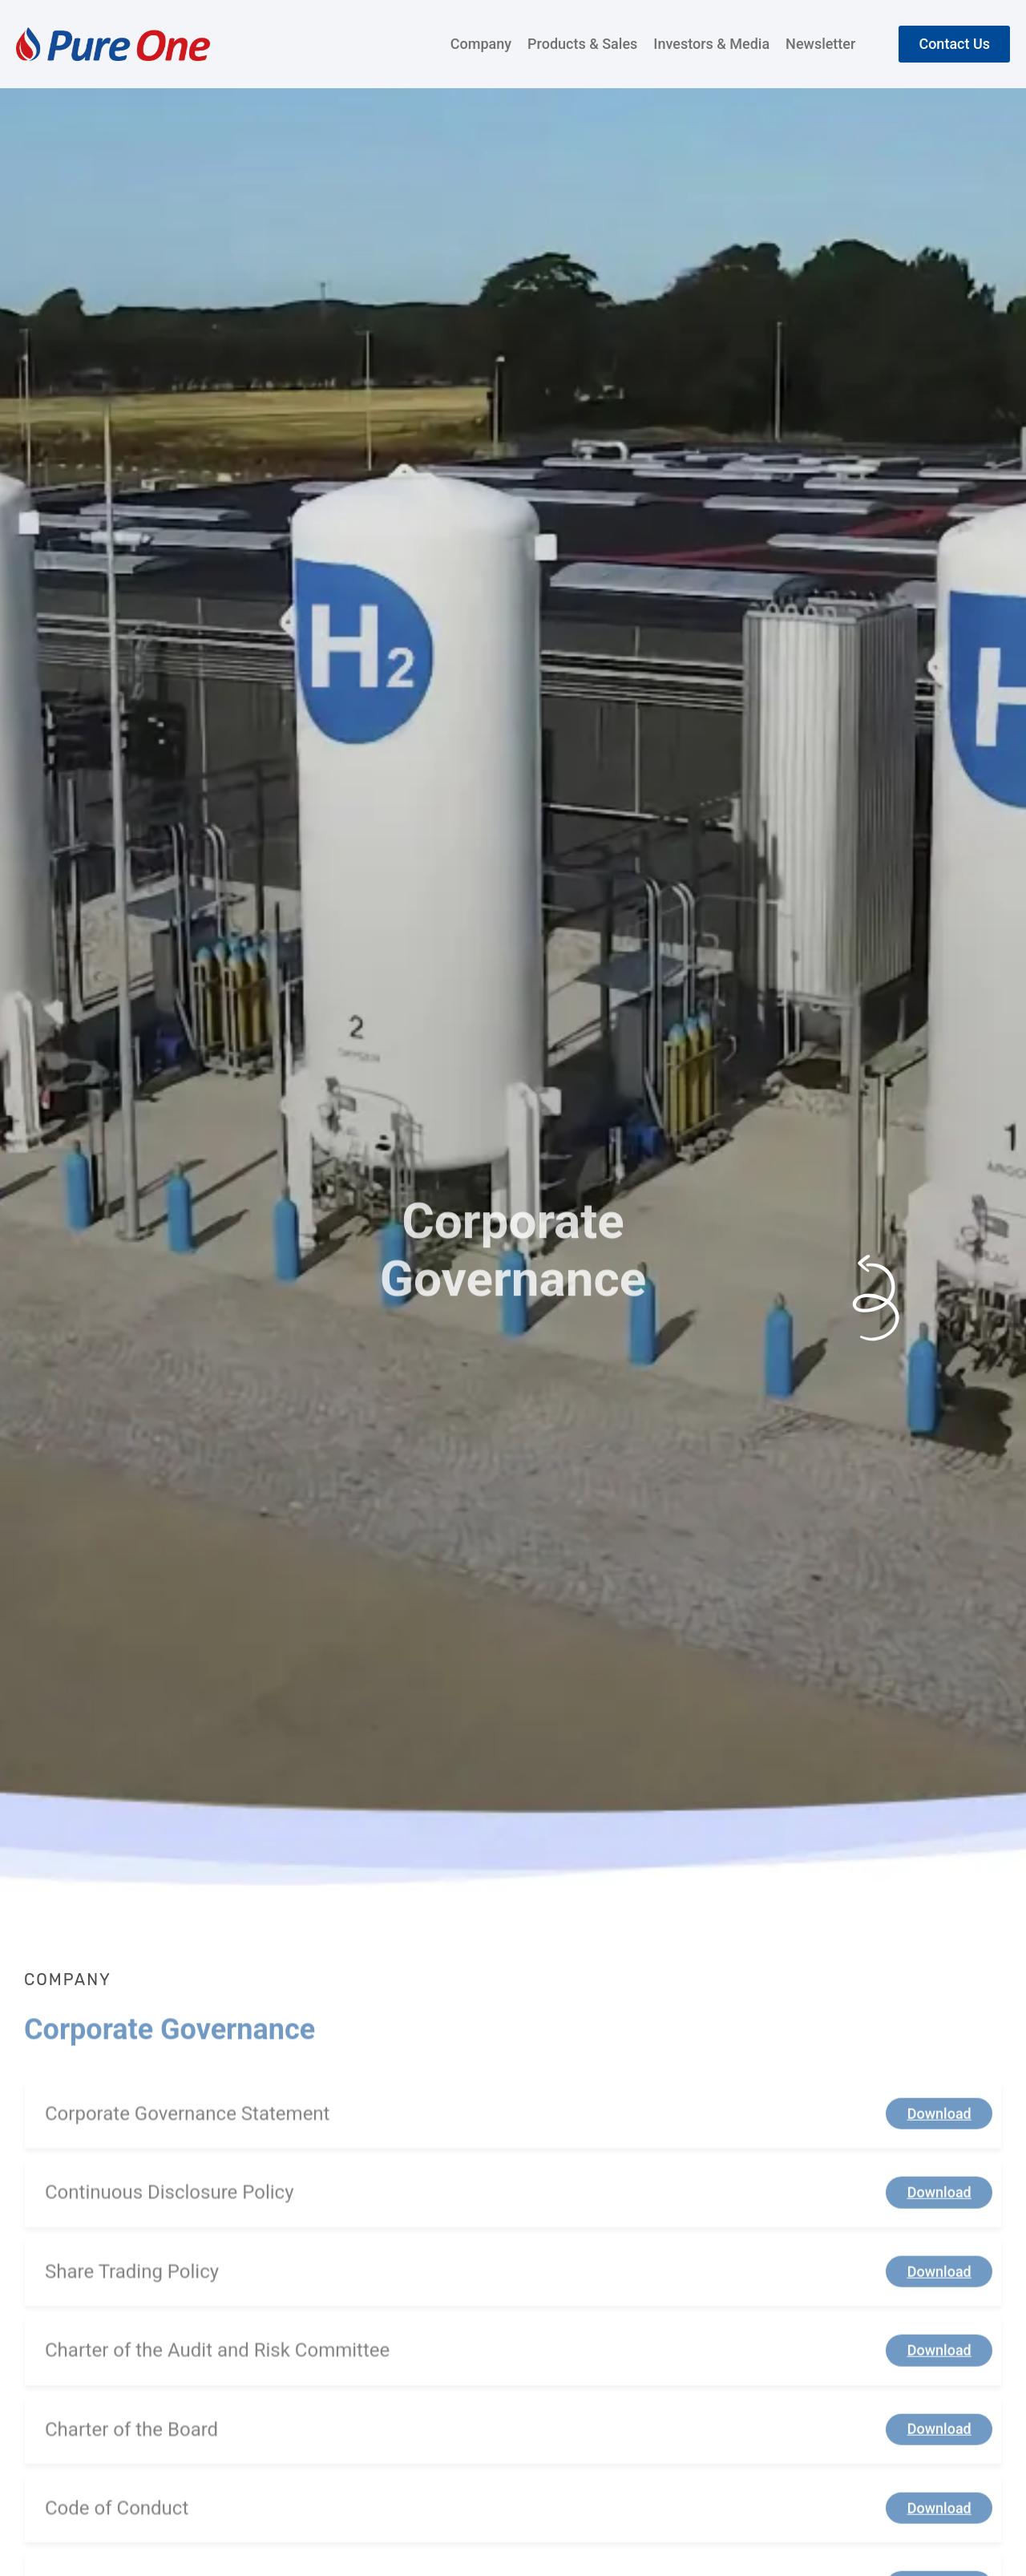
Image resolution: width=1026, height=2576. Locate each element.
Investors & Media (711, 43)
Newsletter (820, 43)
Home (43, 637)
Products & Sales (582, 43)
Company (480, 43)
